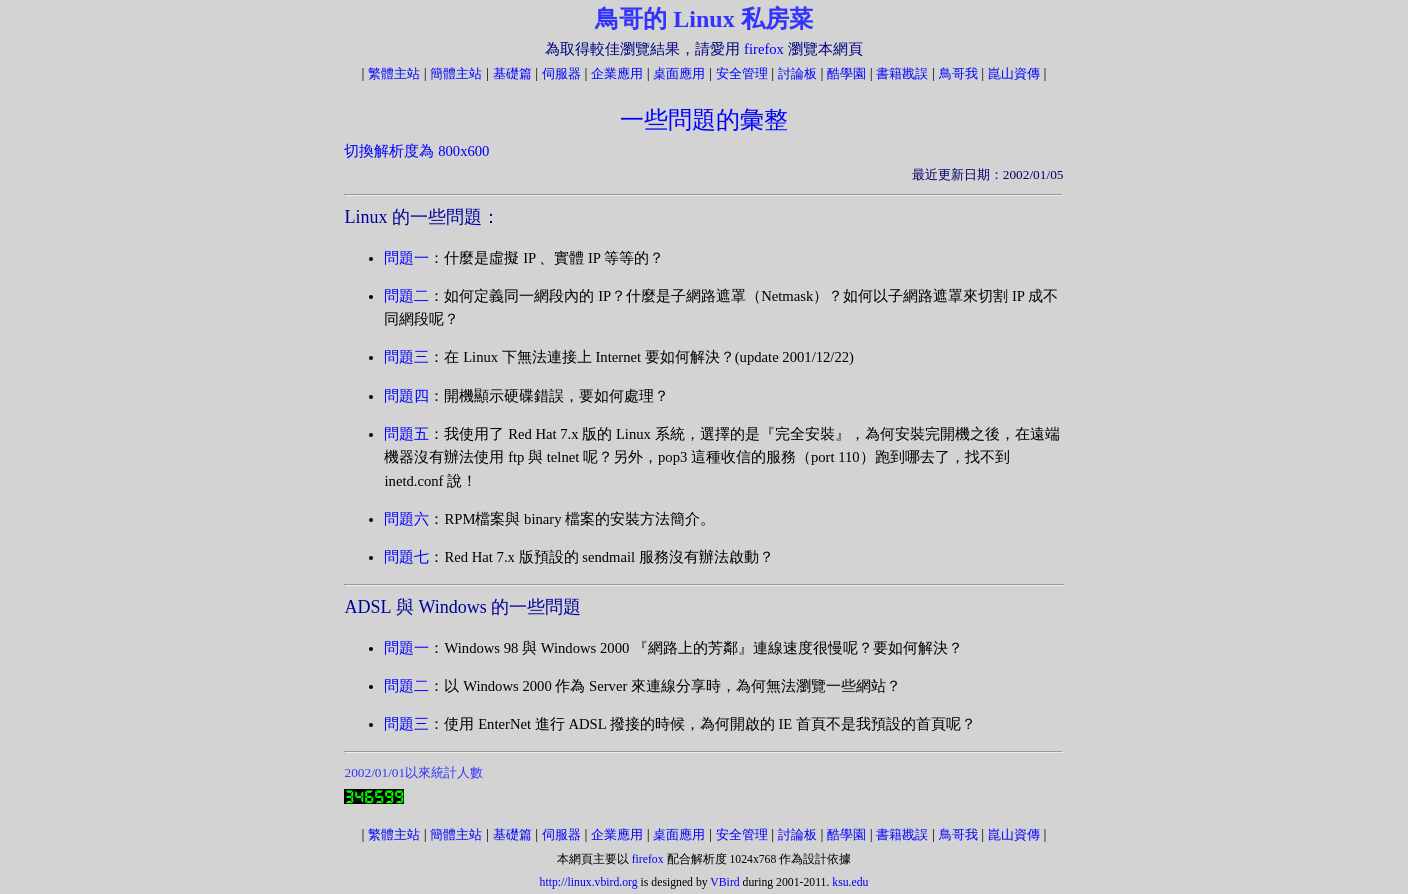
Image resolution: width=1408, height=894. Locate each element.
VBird (724, 882)
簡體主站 (456, 73)
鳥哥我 (958, 73)
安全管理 (742, 73)
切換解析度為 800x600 (416, 151)
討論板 (797, 73)
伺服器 (561, 73)
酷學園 (846, 73)
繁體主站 (394, 73)
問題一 (406, 258)
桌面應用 (679, 73)
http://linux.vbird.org (589, 882)
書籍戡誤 (902, 73)
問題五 (406, 434)
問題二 (406, 296)
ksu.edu (850, 882)
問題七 (406, 557)
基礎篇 (512, 73)
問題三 (406, 357)
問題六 (406, 519)
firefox (764, 49)
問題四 (406, 396)
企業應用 (617, 73)
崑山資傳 (1014, 73)
